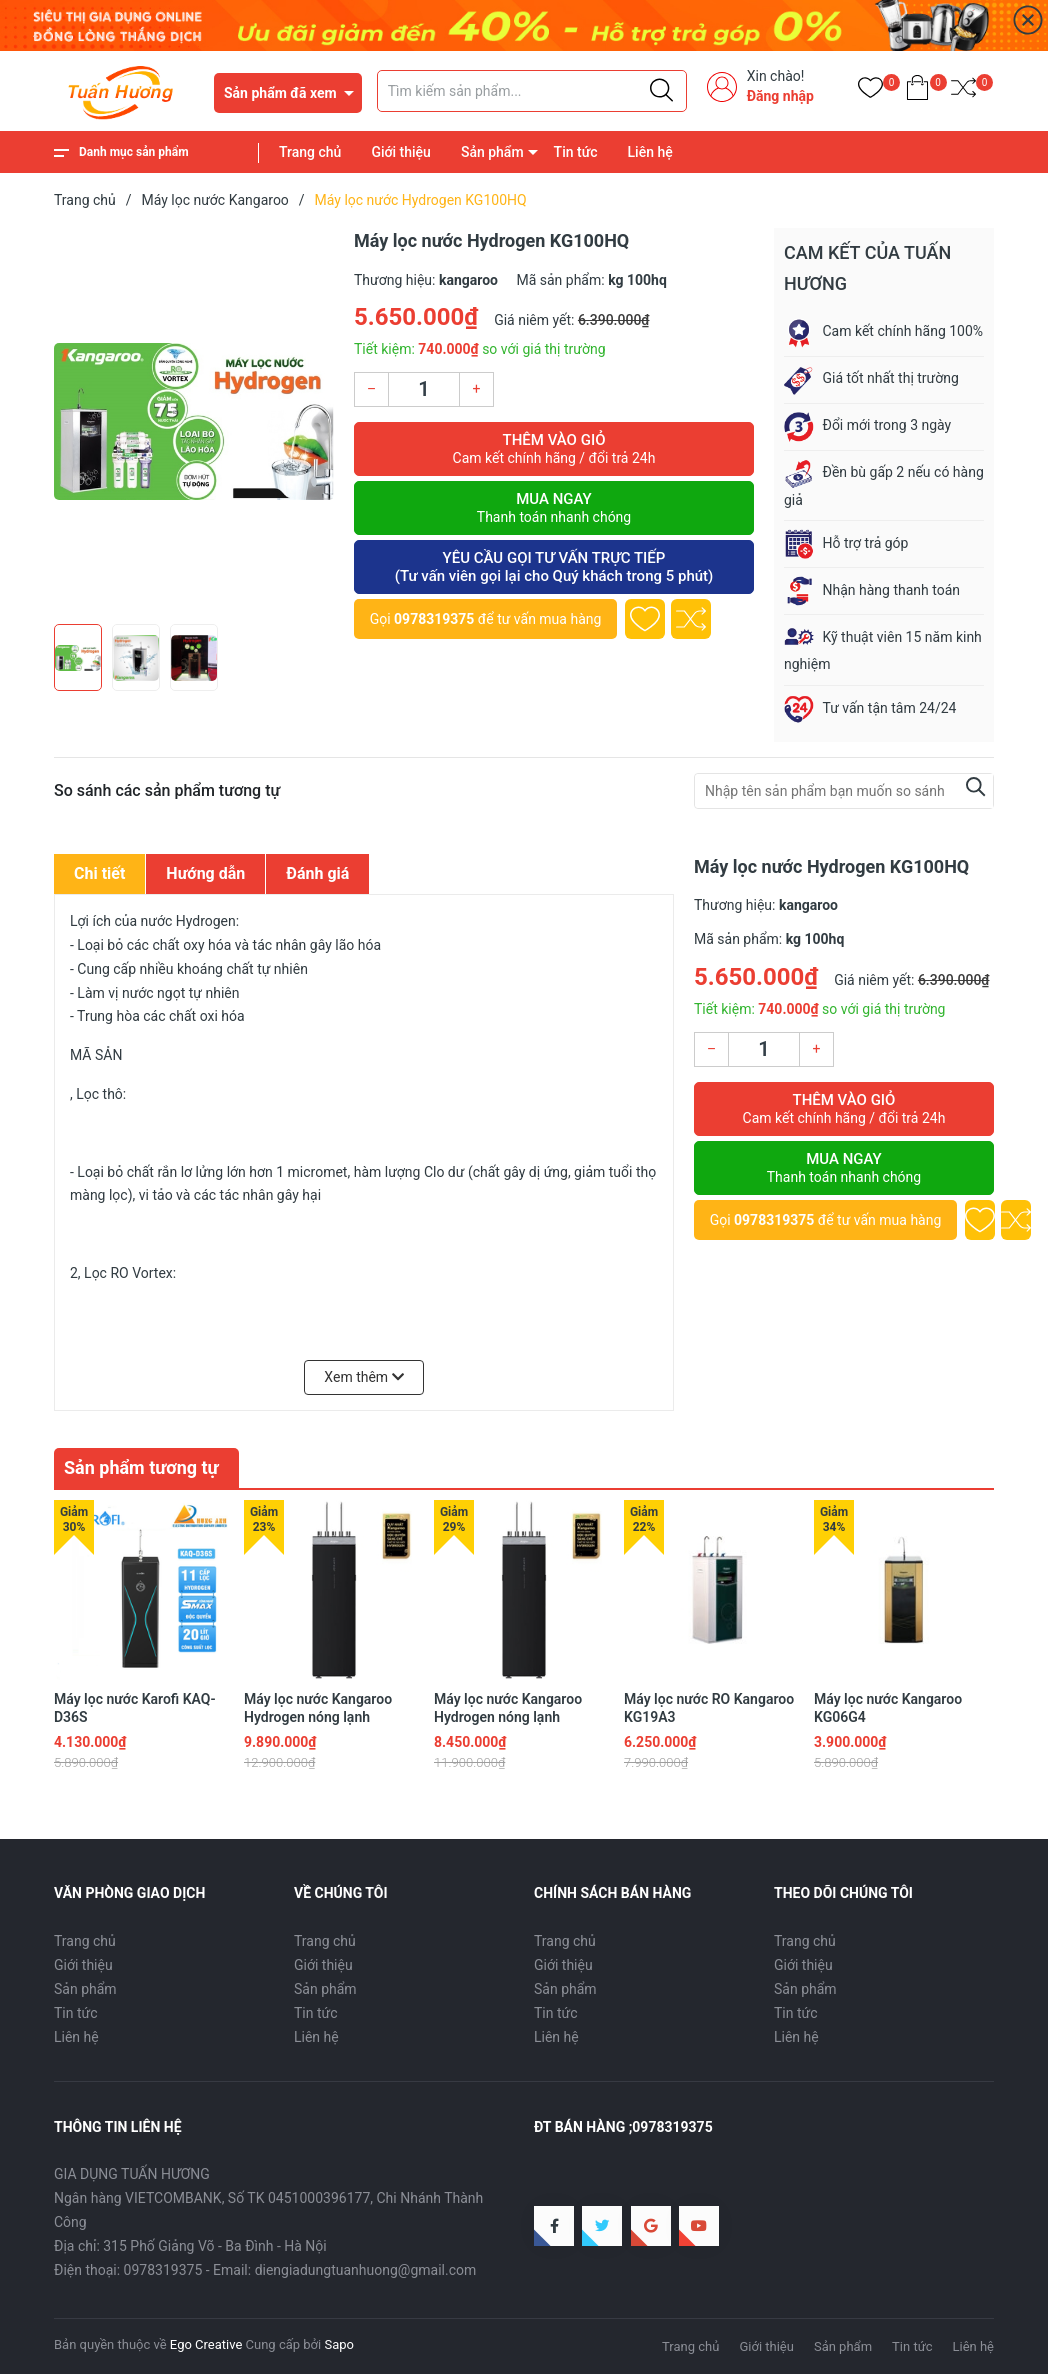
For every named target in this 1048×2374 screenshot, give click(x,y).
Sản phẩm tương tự (141, 1467)
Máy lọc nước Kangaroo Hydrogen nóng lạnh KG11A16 (318, 1717)
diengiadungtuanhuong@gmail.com (366, 2270)
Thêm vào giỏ (554, 449)
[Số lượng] (424, 389)
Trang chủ (310, 152)
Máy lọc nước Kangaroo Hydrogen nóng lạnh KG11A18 (508, 1717)
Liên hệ (650, 152)
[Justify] (661, 91)
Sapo (339, 2344)
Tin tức (576, 152)
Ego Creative (206, 2344)
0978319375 (434, 619)
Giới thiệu (401, 152)
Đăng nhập (780, 96)
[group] (194, 421)
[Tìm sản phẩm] (532, 91)
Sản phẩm (492, 152)
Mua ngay (554, 508)
